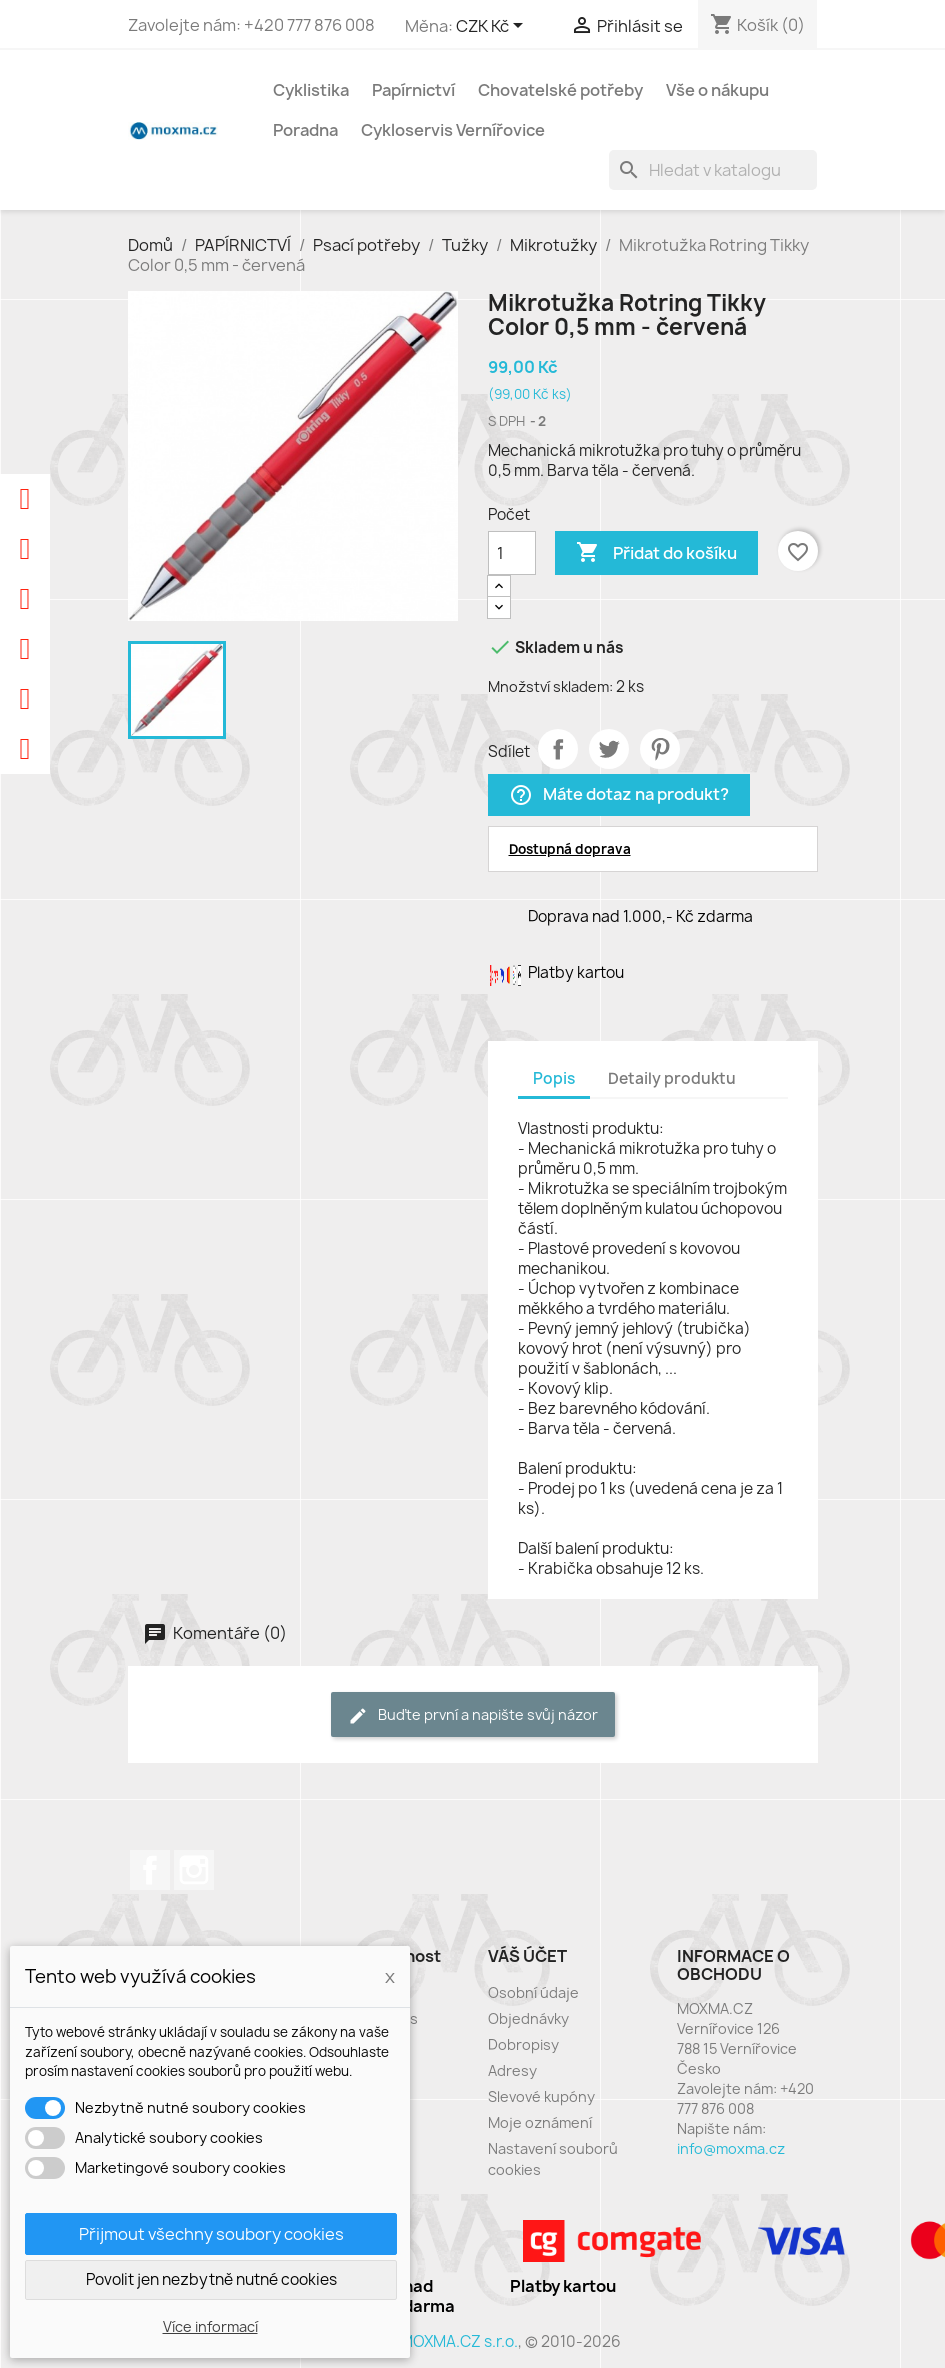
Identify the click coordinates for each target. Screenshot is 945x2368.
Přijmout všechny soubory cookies (211, 2234)
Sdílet (558, 749)
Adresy (512, 2070)
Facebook (150, 1870)
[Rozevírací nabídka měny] (493, 27)
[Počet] (512, 553)
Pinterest (660, 749)
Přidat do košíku (656, 553)
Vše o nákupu (717, 90)
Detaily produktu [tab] (672, 1078)
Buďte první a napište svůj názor (473, 1715)
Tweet (609, 749)
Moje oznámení (540, 2122)
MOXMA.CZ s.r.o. (459, 2341)
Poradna (305, 130)
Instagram (194, 1870)
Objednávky (528, 2018)
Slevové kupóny (541, 2096)
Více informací (210, 2326)
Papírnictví (413, 90)
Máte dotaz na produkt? (619, 795)
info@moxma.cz (731, 2148)
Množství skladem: (550, 686)
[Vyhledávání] (713, 170)
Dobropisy (523, 2044)
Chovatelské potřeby (560, 90)
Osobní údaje (533, 1992)
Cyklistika (311, 90)
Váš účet (527, 1956)
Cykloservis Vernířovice (453, 130)
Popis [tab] (554, 1078)
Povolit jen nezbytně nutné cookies (211, 2279)
